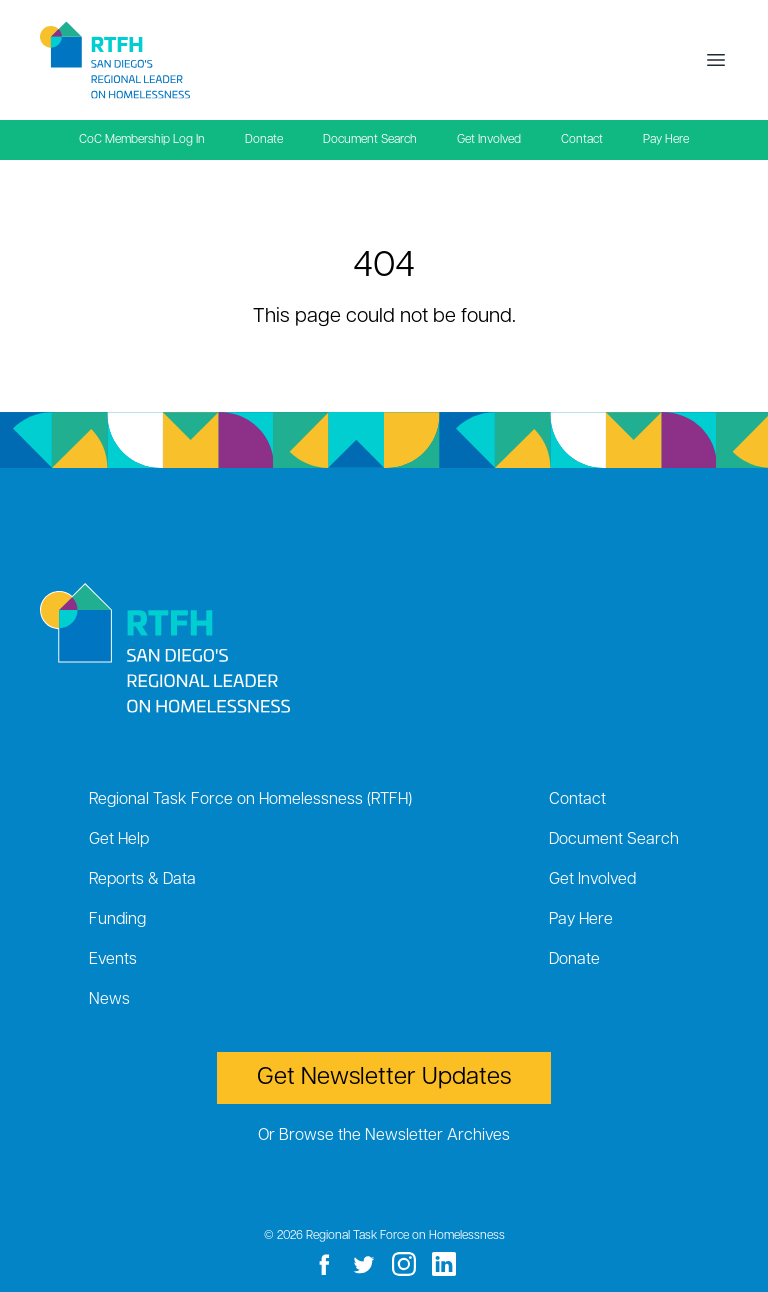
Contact (582, 140)
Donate (264, 140)
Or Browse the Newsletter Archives (384, 1136)
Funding (117, 920)
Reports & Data (142, 880)
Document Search (370, 140)
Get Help (119, 840)
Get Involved (489, 140)
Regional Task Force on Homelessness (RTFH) (250, 800)
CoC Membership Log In (142, 140)
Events (113, 960)
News (109, 1000)
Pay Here (666, 140)
